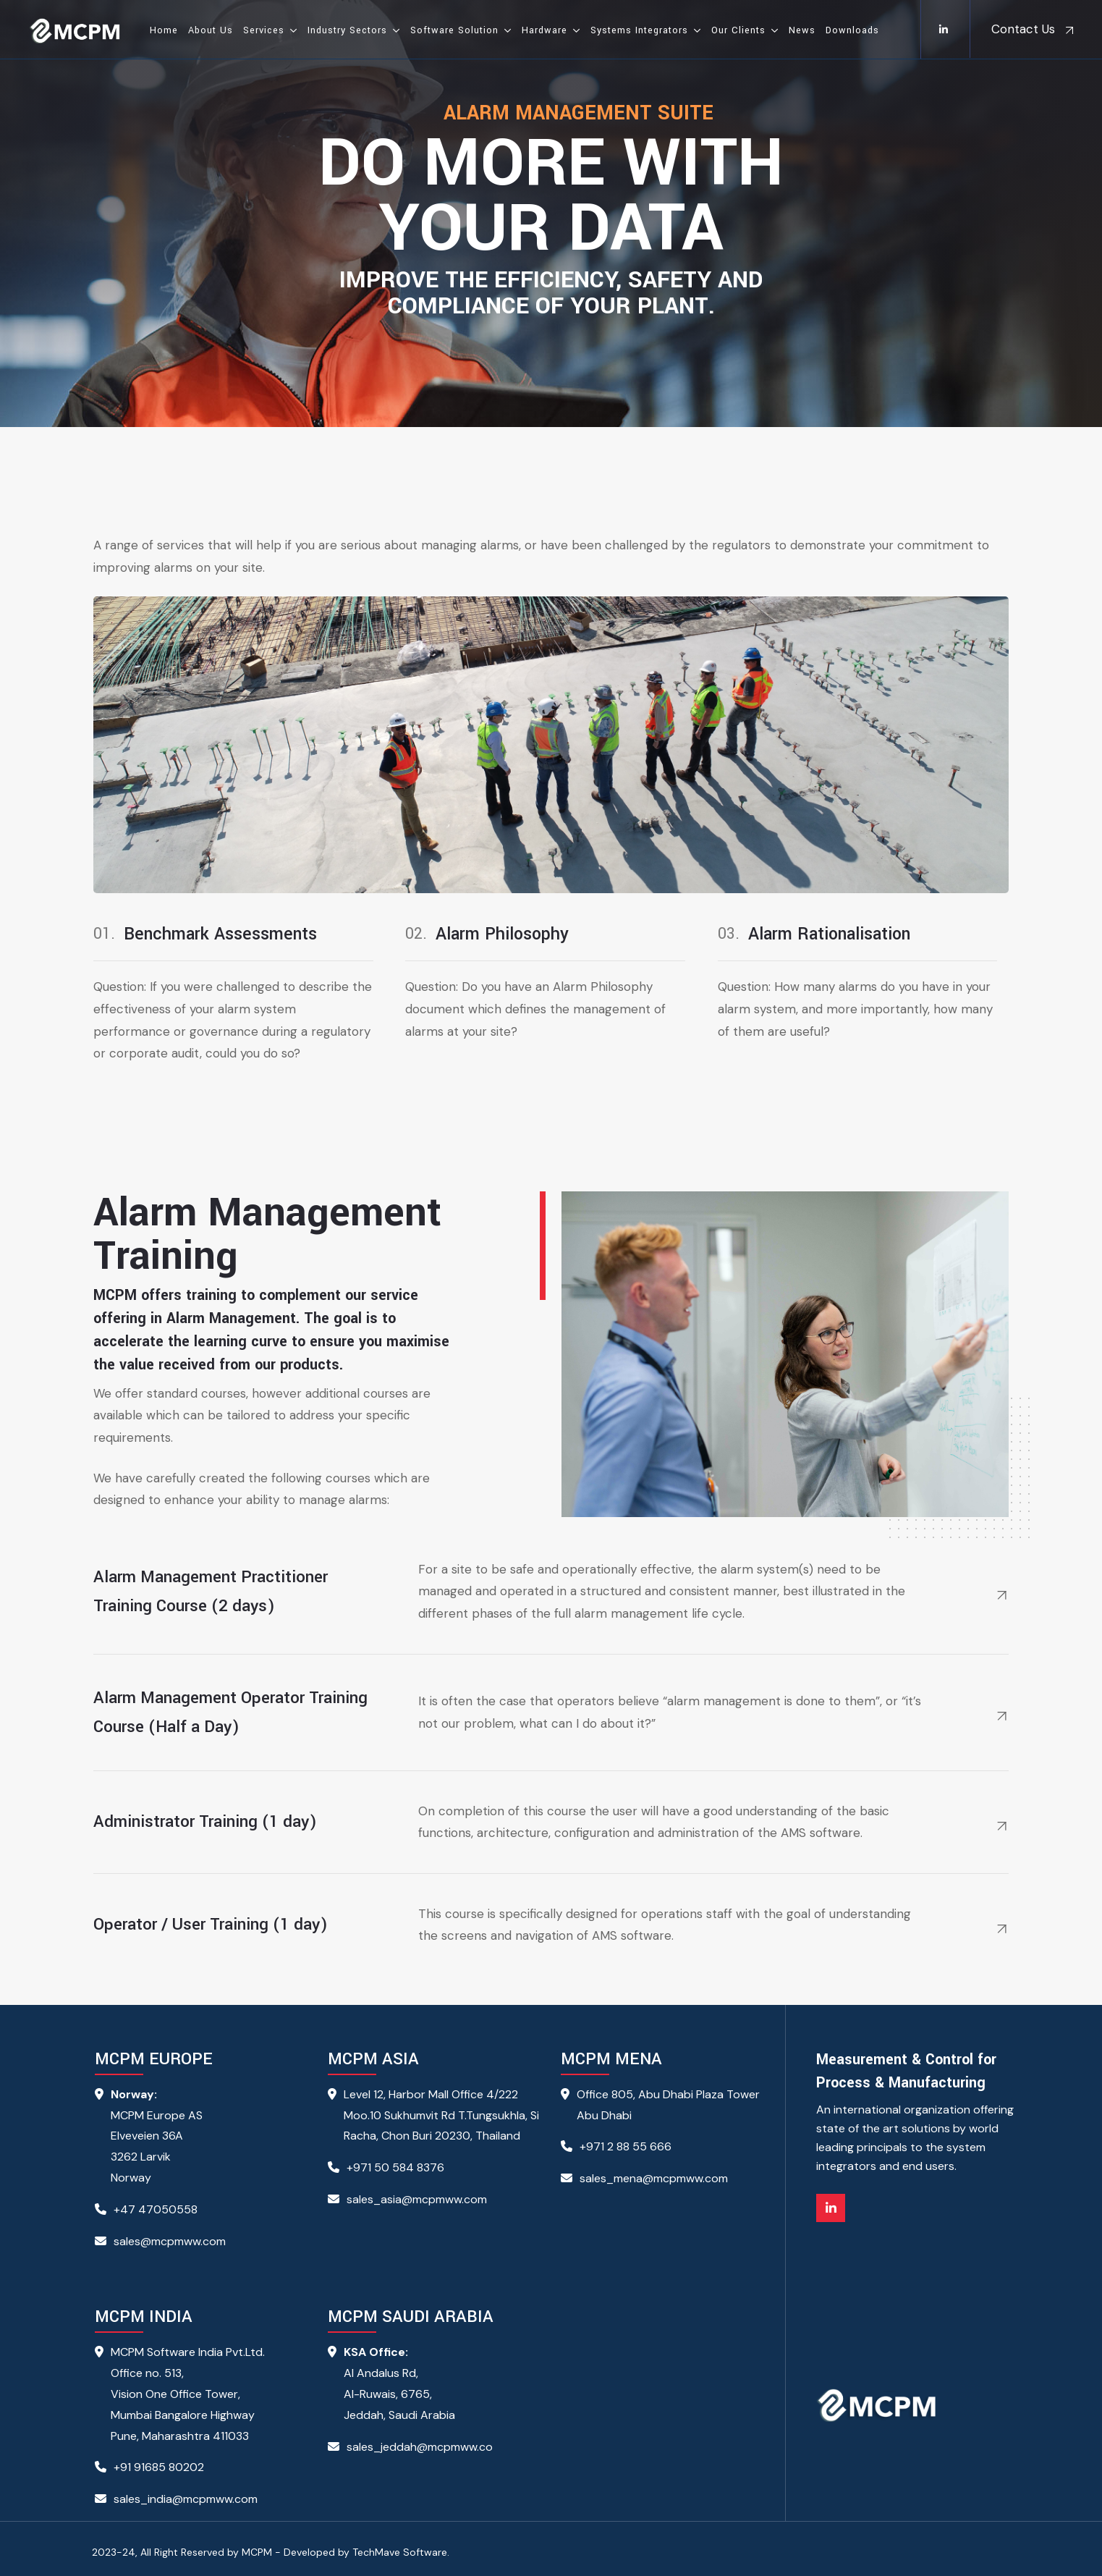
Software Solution (454, 30)
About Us (210, 30)
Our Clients (738, 30)
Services (263, 30)
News (802, 30)
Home (164, 30)
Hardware (544, 30)
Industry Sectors (347, 30)
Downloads (852, 30)
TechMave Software (399, 2552)
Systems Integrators (639, 30)
